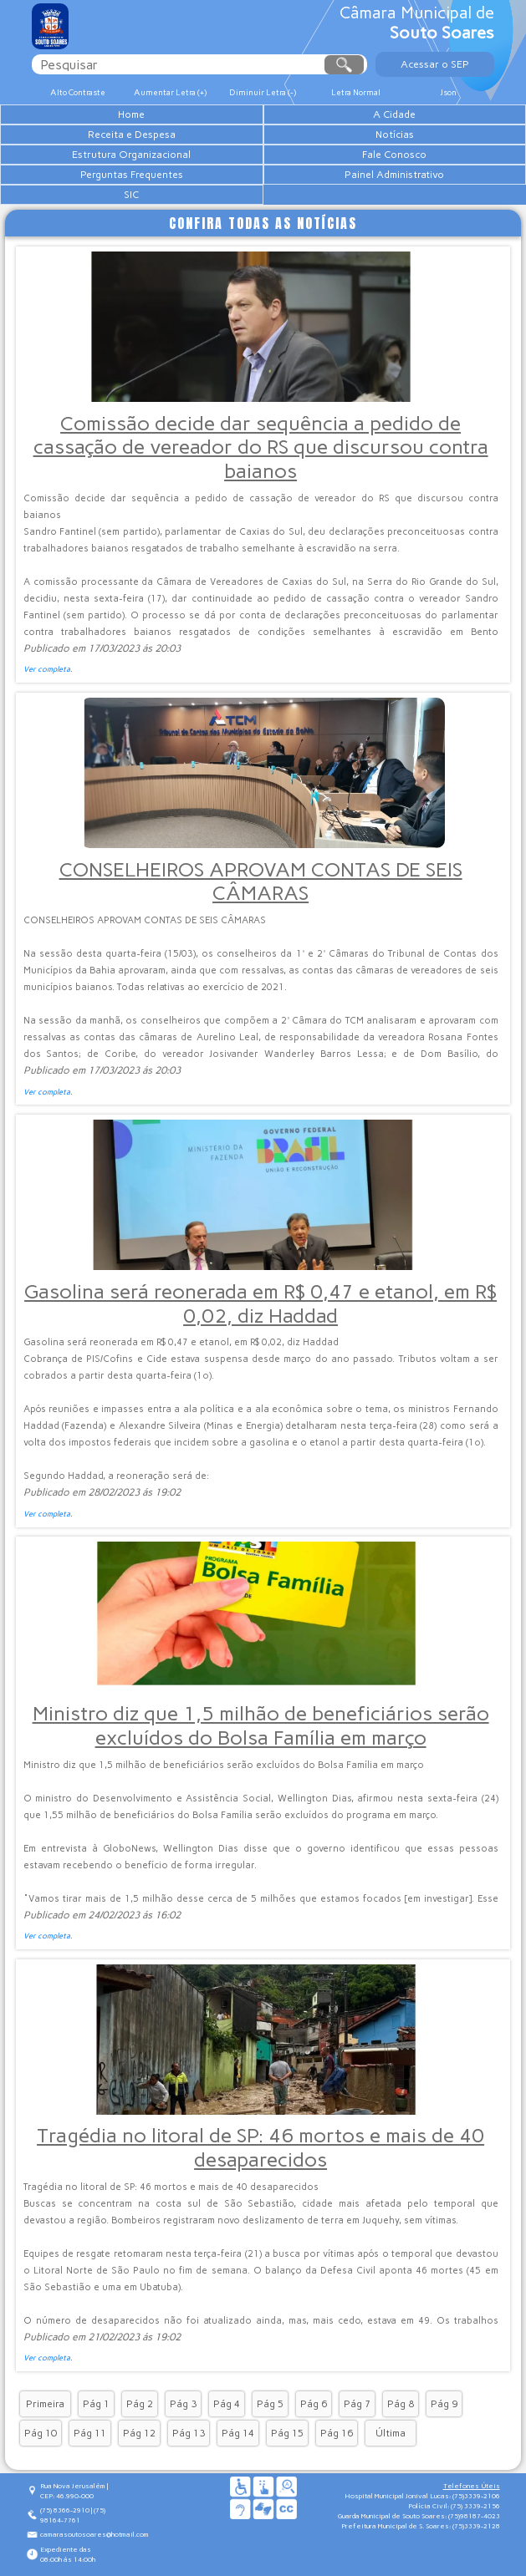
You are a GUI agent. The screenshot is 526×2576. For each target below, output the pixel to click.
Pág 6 (313, 2404)
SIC (131, 195)
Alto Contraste (77, 92)
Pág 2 (139, 2404)
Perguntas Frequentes (131, 174)
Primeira (45, 2404)
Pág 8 (400, 2404)
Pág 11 (90, 2433)
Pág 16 (336, 2433)
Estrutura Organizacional (131, 154)
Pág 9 (444, 2404)
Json (448, 92)
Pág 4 (226, 2404)
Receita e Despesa (132, 134)
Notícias (394, 134)
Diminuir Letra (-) (262, 92)
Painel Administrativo (394, 174)
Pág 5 (270, 2404)
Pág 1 (96, 2404)
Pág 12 (139, 2433)
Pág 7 (357, 2404)
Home (131, 114)
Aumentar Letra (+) (170, 92)
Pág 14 (238, 2433)
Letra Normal (355, 92)
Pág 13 (188, 2433)
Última (390, 2433)
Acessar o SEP (435, 64)
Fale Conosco (394, 154)
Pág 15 (287, 2433)
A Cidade (394, 114)
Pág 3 (183, 2404)
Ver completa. (48, 668)
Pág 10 (40, 2433)
